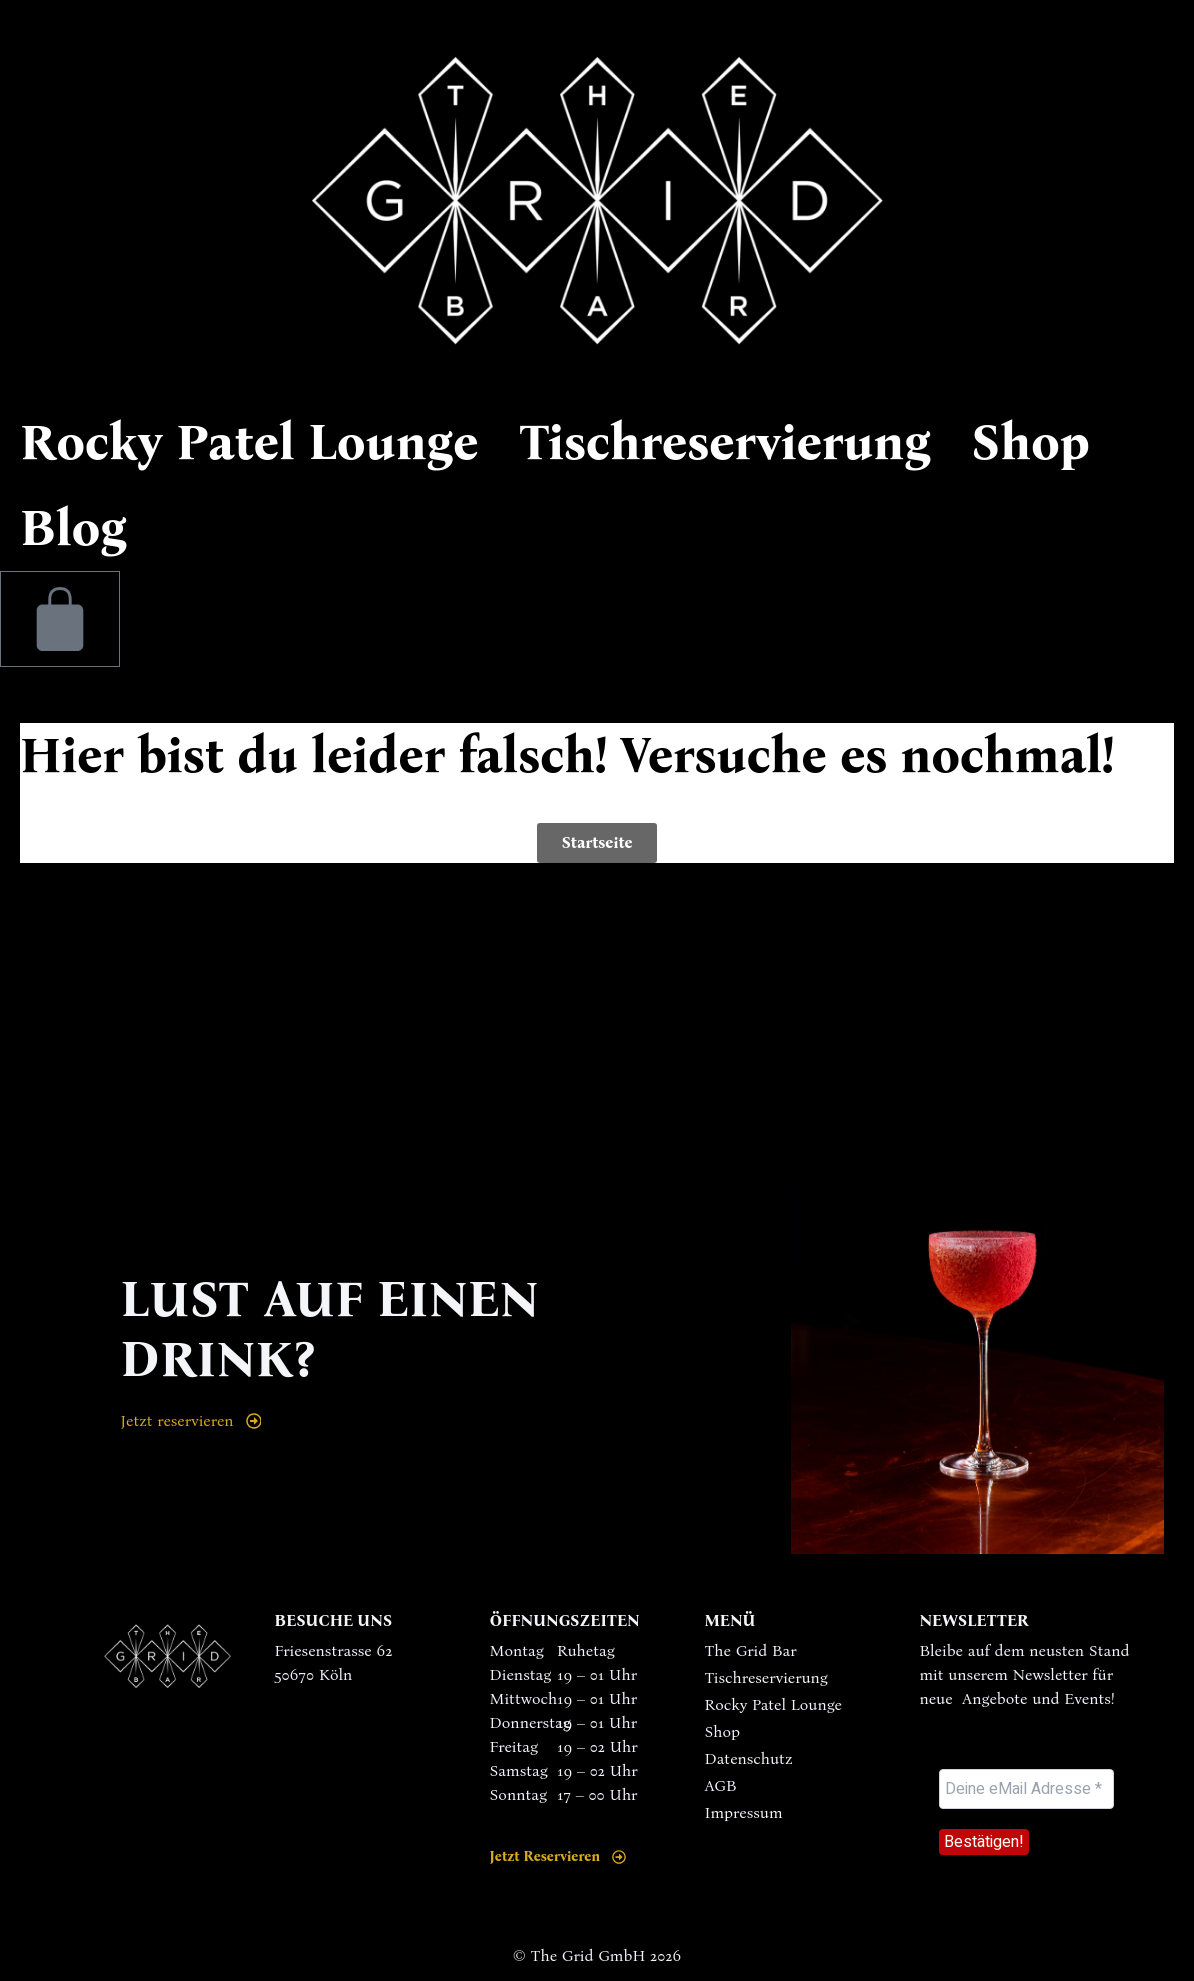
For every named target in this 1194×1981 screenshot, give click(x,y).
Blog (73, 528)
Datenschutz (748, 1758)
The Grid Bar (750, 1650)
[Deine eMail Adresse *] (1026, 1789)
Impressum (743, 1812)
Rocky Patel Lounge (249, 442)
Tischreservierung (724, 442)
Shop (1030, 442)
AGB (720, 1785)
